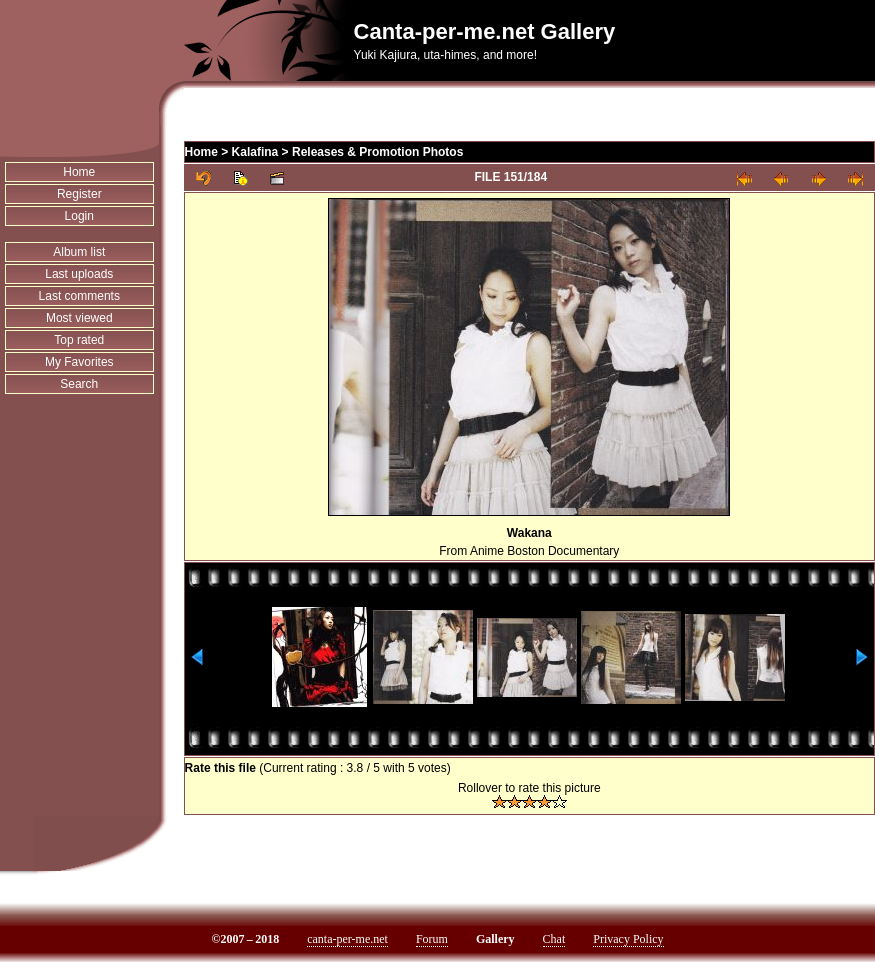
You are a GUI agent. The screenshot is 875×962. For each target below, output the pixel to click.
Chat (554, 939)
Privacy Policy (628, 939)
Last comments (79, 296)
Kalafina (255, 152)
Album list (79, 252)
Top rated (79, 340)
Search (79, 384)
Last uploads (79, 274)
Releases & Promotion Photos (377, 152)
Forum (432, 939)
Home (79, 172)
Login (79, 216)
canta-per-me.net (347, 939)
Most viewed (79, 318)
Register (79, 194)
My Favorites (79, 362)
